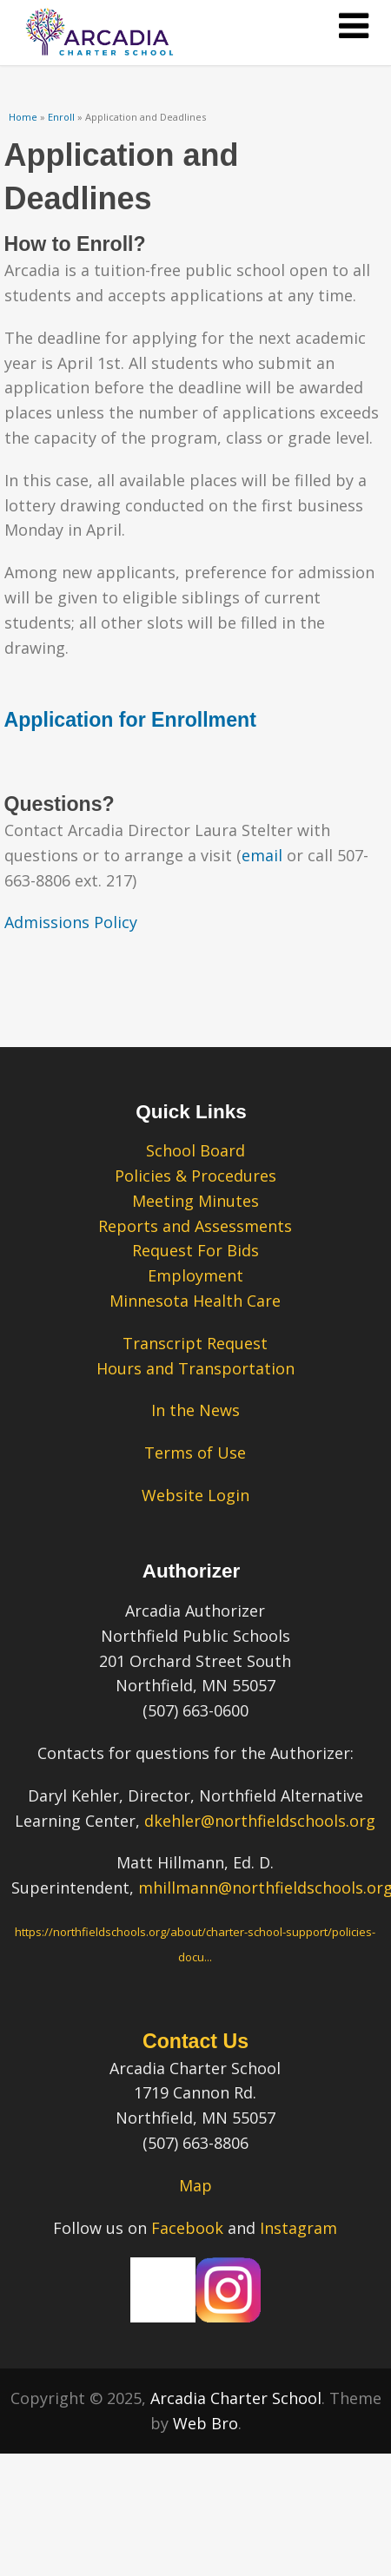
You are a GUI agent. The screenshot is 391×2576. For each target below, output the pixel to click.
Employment (195, 1275)
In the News (195, 1410)
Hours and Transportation (195, 1368)
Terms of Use (195, 1452)
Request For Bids (195, 1250)
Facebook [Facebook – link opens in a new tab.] (187, 2227)
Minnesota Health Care (195, 1300)
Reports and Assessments (195, 1226)
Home (23, 116)
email (262, 855)
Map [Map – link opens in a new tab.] (195, 2185)
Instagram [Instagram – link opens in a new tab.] (298, 2227)
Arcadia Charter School (235, 2398)
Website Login (195, 1495)
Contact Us (195, 2041)
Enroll (61, 116)
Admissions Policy (70, 922)
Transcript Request (195, 1343)
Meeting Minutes (195, 1200)
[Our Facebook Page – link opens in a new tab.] (163, 2316)
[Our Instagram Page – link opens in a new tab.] (228, 2316)
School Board (195, 1150)
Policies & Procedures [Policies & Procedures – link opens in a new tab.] (195, 1175)
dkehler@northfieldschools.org (259, 1820)
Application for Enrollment (130, 719)
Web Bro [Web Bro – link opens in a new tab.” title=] (205, 2423)
